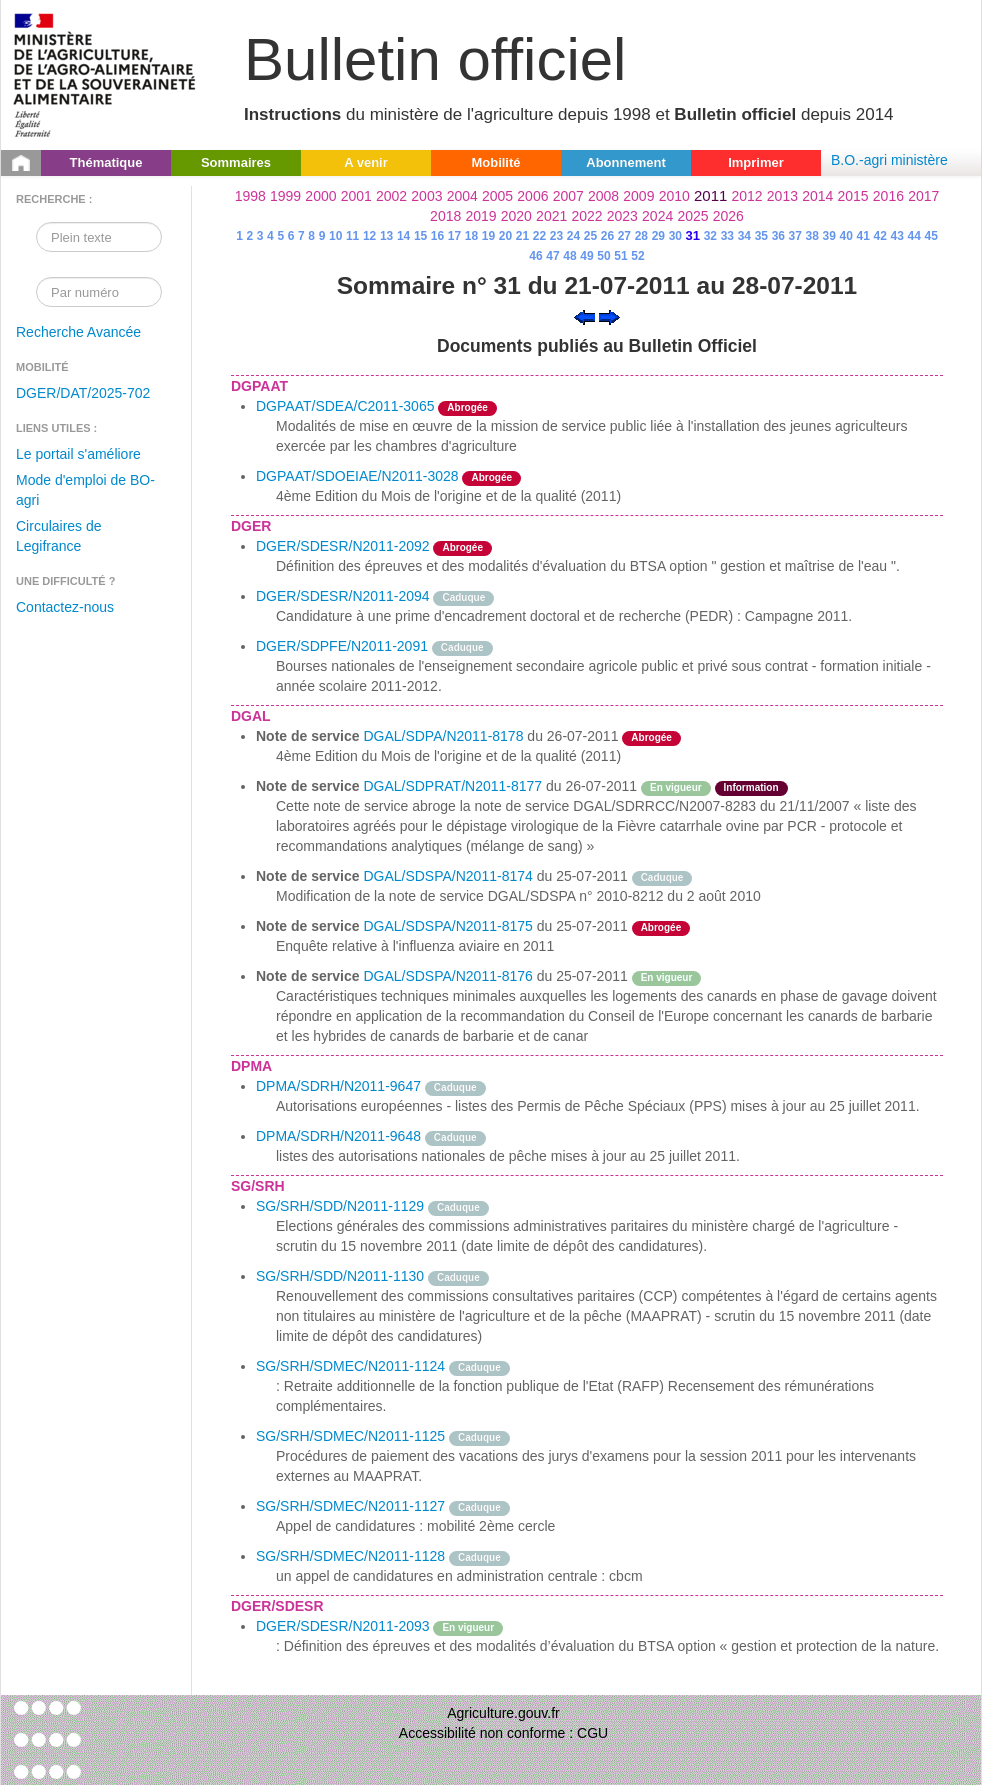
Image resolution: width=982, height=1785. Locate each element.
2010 (674, 196)
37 (795, 236)
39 (829, 236)
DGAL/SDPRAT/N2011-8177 (452, 786)
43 (897, 236)
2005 (497, 196)
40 (846, 236)
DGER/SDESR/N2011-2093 (343, 1626)
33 (727, 236)
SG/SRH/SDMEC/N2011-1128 (350, 1556)
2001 (356, 196)
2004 (462, 196)
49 (586, 256)
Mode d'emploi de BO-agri (85, 490)
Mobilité (495, 162)
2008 (603, 196)
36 (778, 236)
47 (552, 256)
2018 (445, 216)
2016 (888, 196)
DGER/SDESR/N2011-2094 (343, 596)
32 (710, 236)
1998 (250, 196)
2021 (551, 216)
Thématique (106, 162)
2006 (532, 196)
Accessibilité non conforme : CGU (503, 1733)
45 (930, 236)
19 (488, 236)
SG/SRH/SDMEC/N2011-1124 (350, 1366)
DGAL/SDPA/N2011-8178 (443, 736)
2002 (391, 196)
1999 (285, 196)
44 (914, 236)
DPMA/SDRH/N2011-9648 (338, 1136)
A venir (366, 162)
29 (658, 236)
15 (420, 236)
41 (863, 236)
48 (569, 256)
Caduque (463, 597)
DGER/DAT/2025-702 (83, 393)
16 (437, 236)
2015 (852, 196)
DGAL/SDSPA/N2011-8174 (447, 876)
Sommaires (236, 162)
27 (624, 236)
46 (535, 256)
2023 (622, 216)
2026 (728, 216)
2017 (923, 196)
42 (880, 236)
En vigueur (676, 787)
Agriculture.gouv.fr (503, 1713)
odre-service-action (753, 926)
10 (335, 236)
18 (471, 236)
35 (761, 236)
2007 (568, 196)
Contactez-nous (65, 607)
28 (641, 236)
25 (590, 236)
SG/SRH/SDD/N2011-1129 (340, 1206)
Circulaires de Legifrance (59, 536)
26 (607, 236)
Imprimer (756, 162)
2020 (516, 216)
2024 (657, 216)
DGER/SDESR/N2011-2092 (343, 546)
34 (744, 236)
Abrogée (467, 407)
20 (505, 236)
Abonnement (625, 162)
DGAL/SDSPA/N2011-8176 (447, 976)
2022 (586, 216)
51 (620, 256)
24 (573, 236)
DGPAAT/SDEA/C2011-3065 (345, 406)
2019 (480, 216)
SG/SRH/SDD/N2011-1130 (340, 1276)
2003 (426, 196)
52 (637, 256)
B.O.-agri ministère (889, 160)
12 (369, 236)
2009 (638, 196)
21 (522, 236)
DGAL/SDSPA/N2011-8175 (447, 926)
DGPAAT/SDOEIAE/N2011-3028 (357, 476)
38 (812, 236)
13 (386, 236)
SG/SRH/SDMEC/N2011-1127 (350, 1506)
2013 (782, 196)
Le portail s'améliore (78, 454)
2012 (747, 196)
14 (403, 236)
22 (539, 236)
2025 (692, 216)
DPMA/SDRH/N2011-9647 (338, 1086)
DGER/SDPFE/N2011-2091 (342, 646)
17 (454, 236)
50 (603, 256)
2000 (320, 196)
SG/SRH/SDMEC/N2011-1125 (350, 1436)
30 (675, 236)
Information (751, 787)
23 (556, 236)
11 (352, 236)
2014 (817, 196)
